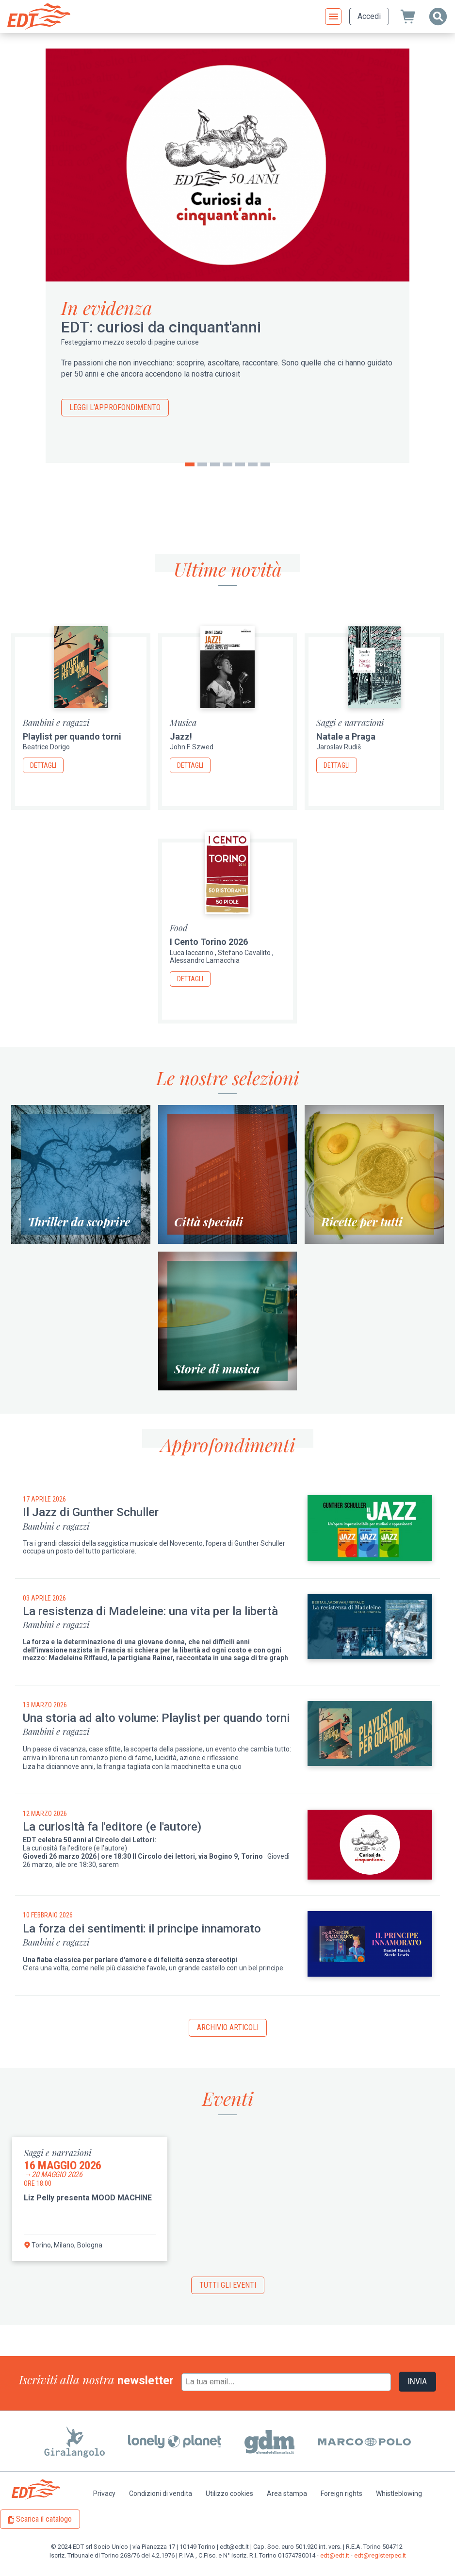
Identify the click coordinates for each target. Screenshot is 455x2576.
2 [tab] (202, 464)
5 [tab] (240, 464)
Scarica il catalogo (44, 2519)
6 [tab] (253, 464)
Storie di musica (217, 1368)
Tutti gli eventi (227, 2285)
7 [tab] (265, 464)
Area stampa (287, 2493)
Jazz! (181, 736)
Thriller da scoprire (79, 1221)
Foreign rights (341, 2493)
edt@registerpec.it (380, 2555)
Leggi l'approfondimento (115, 407)
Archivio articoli (228, 2027)
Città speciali (208, 1221)
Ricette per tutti (362, 1221)
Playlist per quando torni (72, 736)
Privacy (104, 2493)
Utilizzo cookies (229, 2493)
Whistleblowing (399, 2493)
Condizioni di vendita (160, 2493)
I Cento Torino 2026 (209, 942)
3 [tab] (215, 464)
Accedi (369, 16)
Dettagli (43, 765)
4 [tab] (227, 464)
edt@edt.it (334, 2555)
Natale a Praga (345, 736)
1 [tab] (190, 464)
